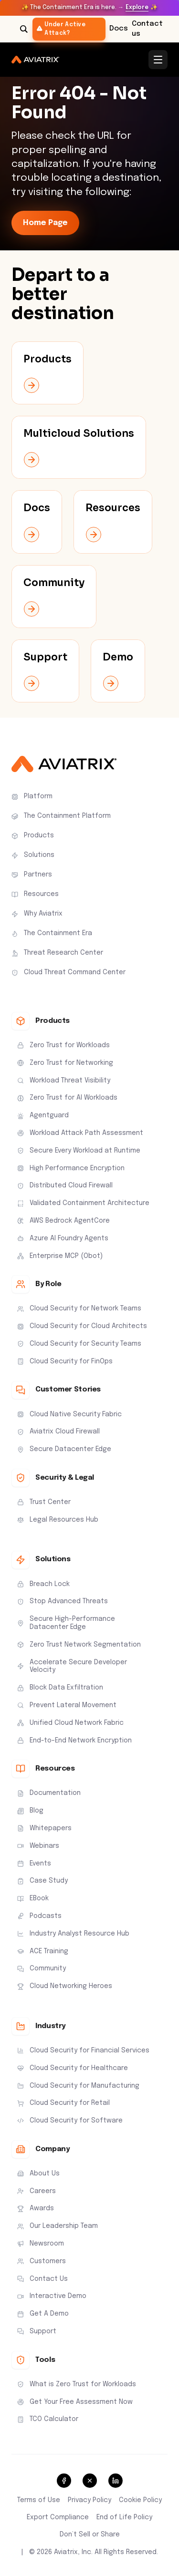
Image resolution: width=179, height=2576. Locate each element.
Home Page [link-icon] (45, 223)
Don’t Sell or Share (90, 2534)
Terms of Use (38, 2500)
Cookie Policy (140, 2500)
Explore (137, 7)
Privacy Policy (89, 2500)
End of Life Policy (124, 2517)
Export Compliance (58, 2517)
